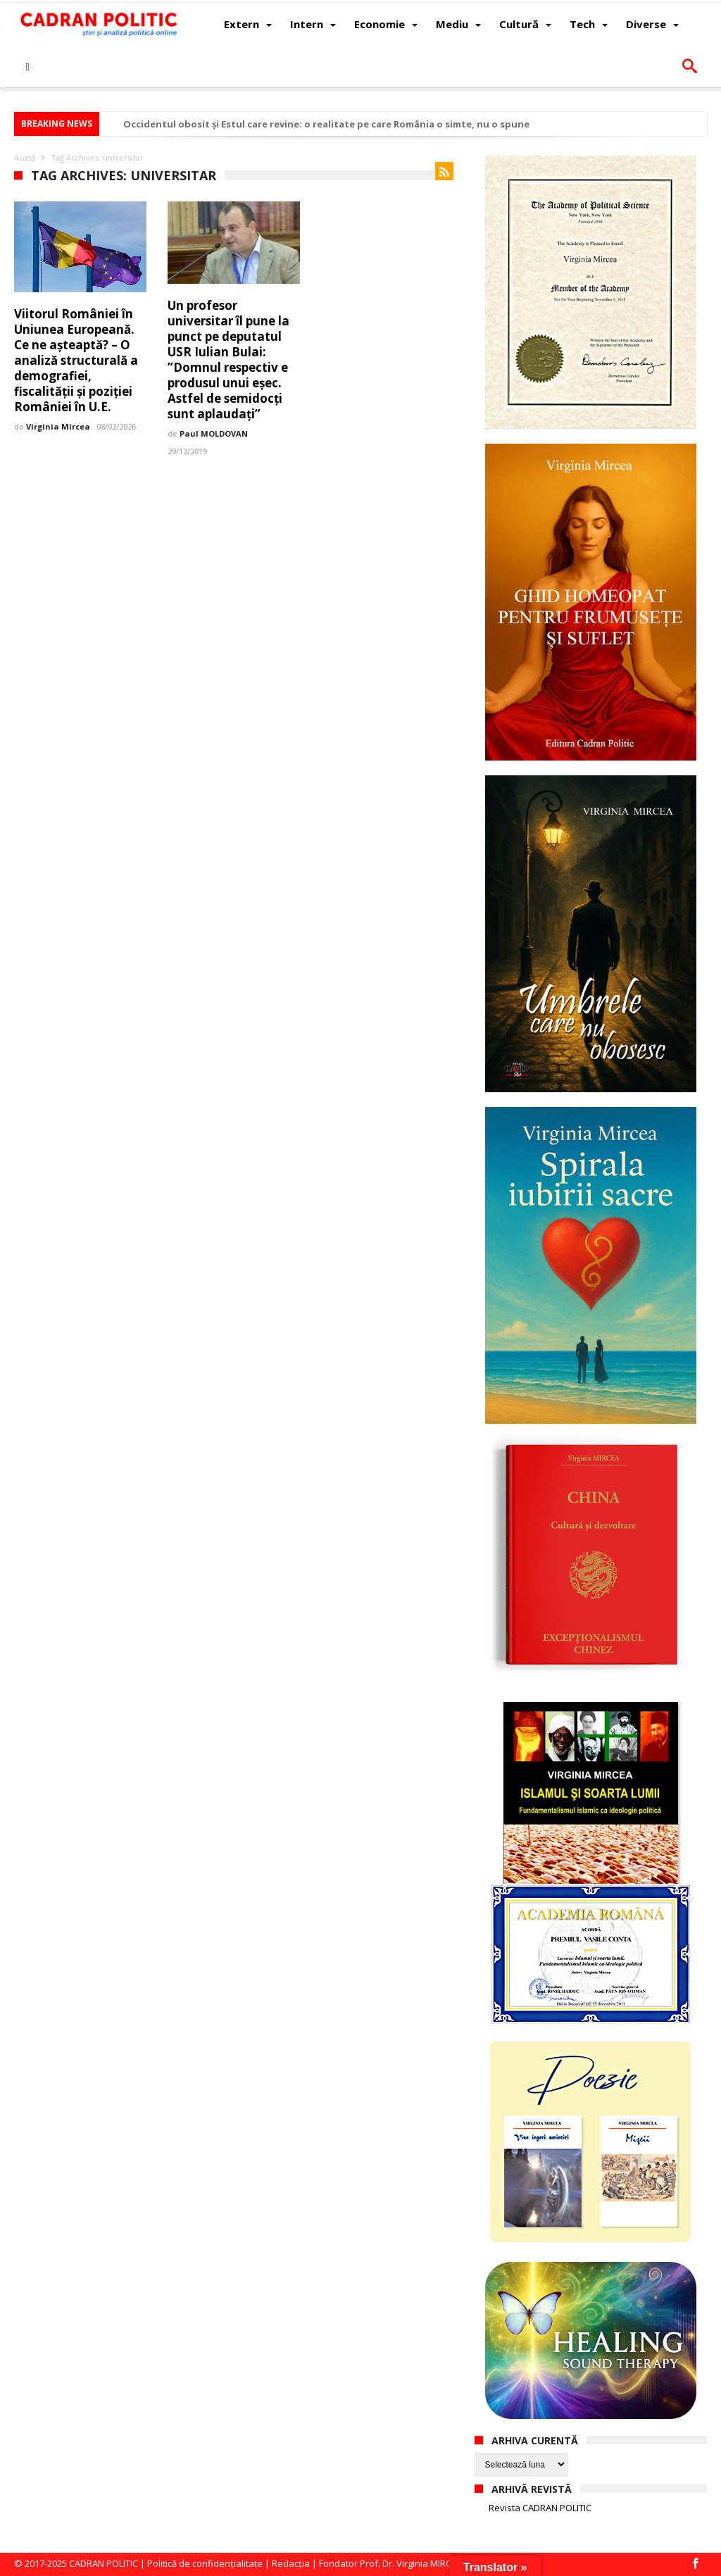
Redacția (291, 2563)
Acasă (24, 157)
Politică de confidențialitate (205, 2563)
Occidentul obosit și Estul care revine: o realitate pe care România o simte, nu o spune (326, 124)
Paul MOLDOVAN (214, 433)
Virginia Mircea (58, 426)
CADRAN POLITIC (103, 2563)
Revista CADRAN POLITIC (540, 2507)
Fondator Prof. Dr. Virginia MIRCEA (390, 2563)
